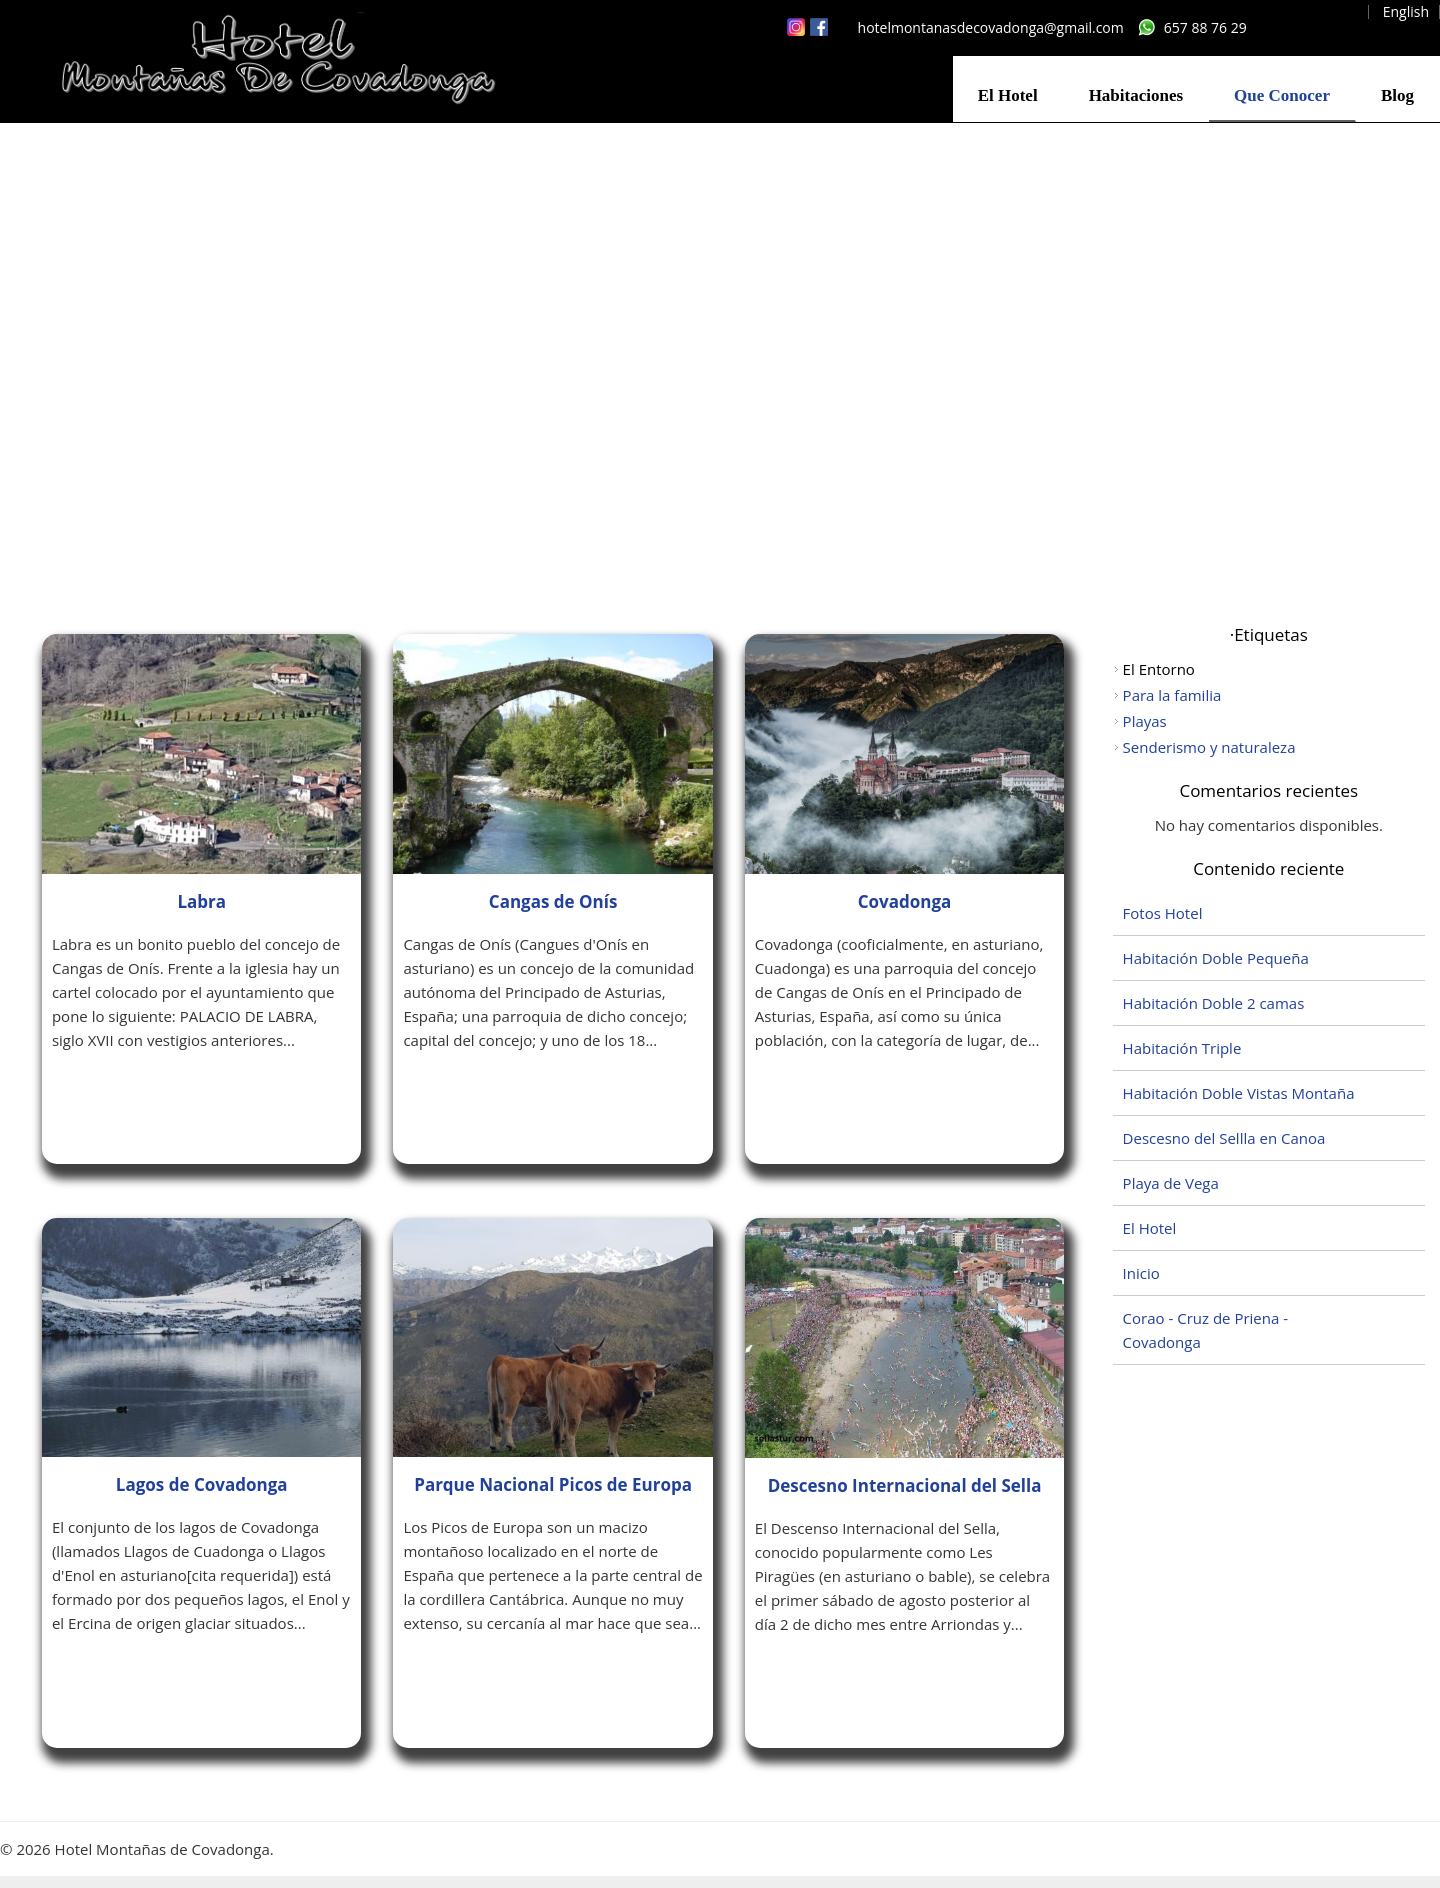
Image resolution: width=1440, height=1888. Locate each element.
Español (1332, 11)
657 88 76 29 (1205, 27)
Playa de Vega (1171, 1183)
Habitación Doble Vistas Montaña (1239, 1093)
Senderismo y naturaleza (1209, 747)
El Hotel (1008, 95)
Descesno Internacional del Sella (905, 1485)
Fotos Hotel (1163, 913)
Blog (1397, 95)
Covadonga (905, 901)
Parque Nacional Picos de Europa (553, 1484)
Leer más (109, 1094)
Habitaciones (1136, 95)
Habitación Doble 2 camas (1214, 1003)
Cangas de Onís (553, 901)
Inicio (1141, 1273)
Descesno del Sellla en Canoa (1224, 1138)
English (1406, 11)
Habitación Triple (1182, 1048)
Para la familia (1172, 695)
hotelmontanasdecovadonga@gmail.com (991, 27)
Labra (201, 901)
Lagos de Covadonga (202, 1484)
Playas (1145, 721)
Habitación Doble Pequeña (1216, 958)
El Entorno (1159, 669)
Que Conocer (1282, 95)
